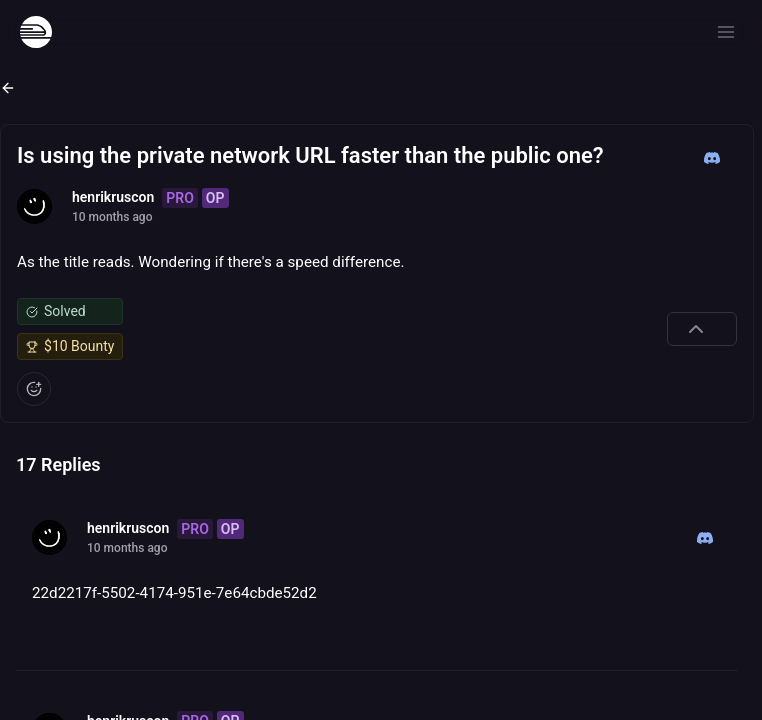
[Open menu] (726, 32)
